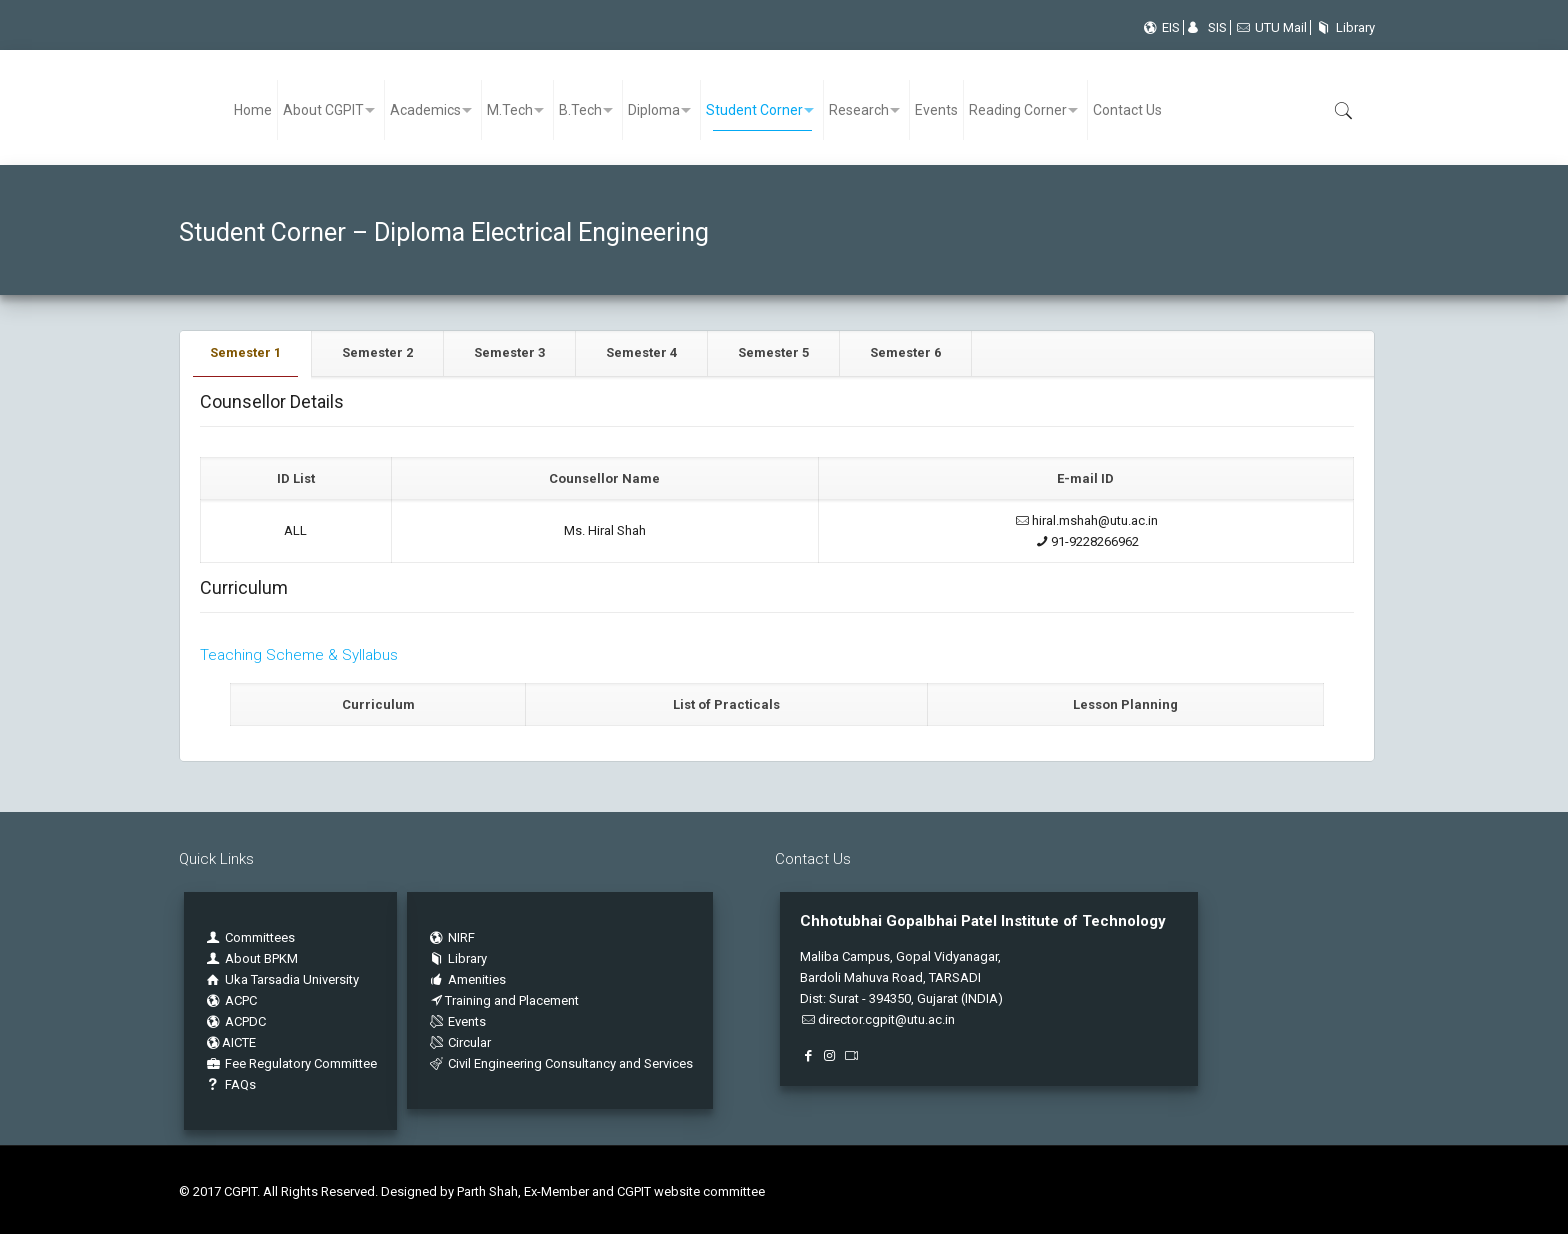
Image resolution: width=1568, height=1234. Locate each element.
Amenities (466, 979)
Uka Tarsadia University (281, 979)
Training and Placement (503, 1000)
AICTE (230, 1042)
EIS (1160, 27)
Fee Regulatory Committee (290, 1063)
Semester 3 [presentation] (509, 352)
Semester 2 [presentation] (377, 352)
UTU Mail (1270, 27)
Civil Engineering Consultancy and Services (560, 1063)
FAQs (230, 1084)
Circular (459, 1042)
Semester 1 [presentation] (245, 352)
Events (456, 1021)
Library (1342, 27)
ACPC (230, 1000)
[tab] (246, 353)
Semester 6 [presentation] (905, 352)
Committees (260, 937)
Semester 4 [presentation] (641, 352)
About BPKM (261, 958)
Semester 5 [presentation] (773, 352)
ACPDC (235, 1021)
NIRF (461, 937)
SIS (1207, 27)
